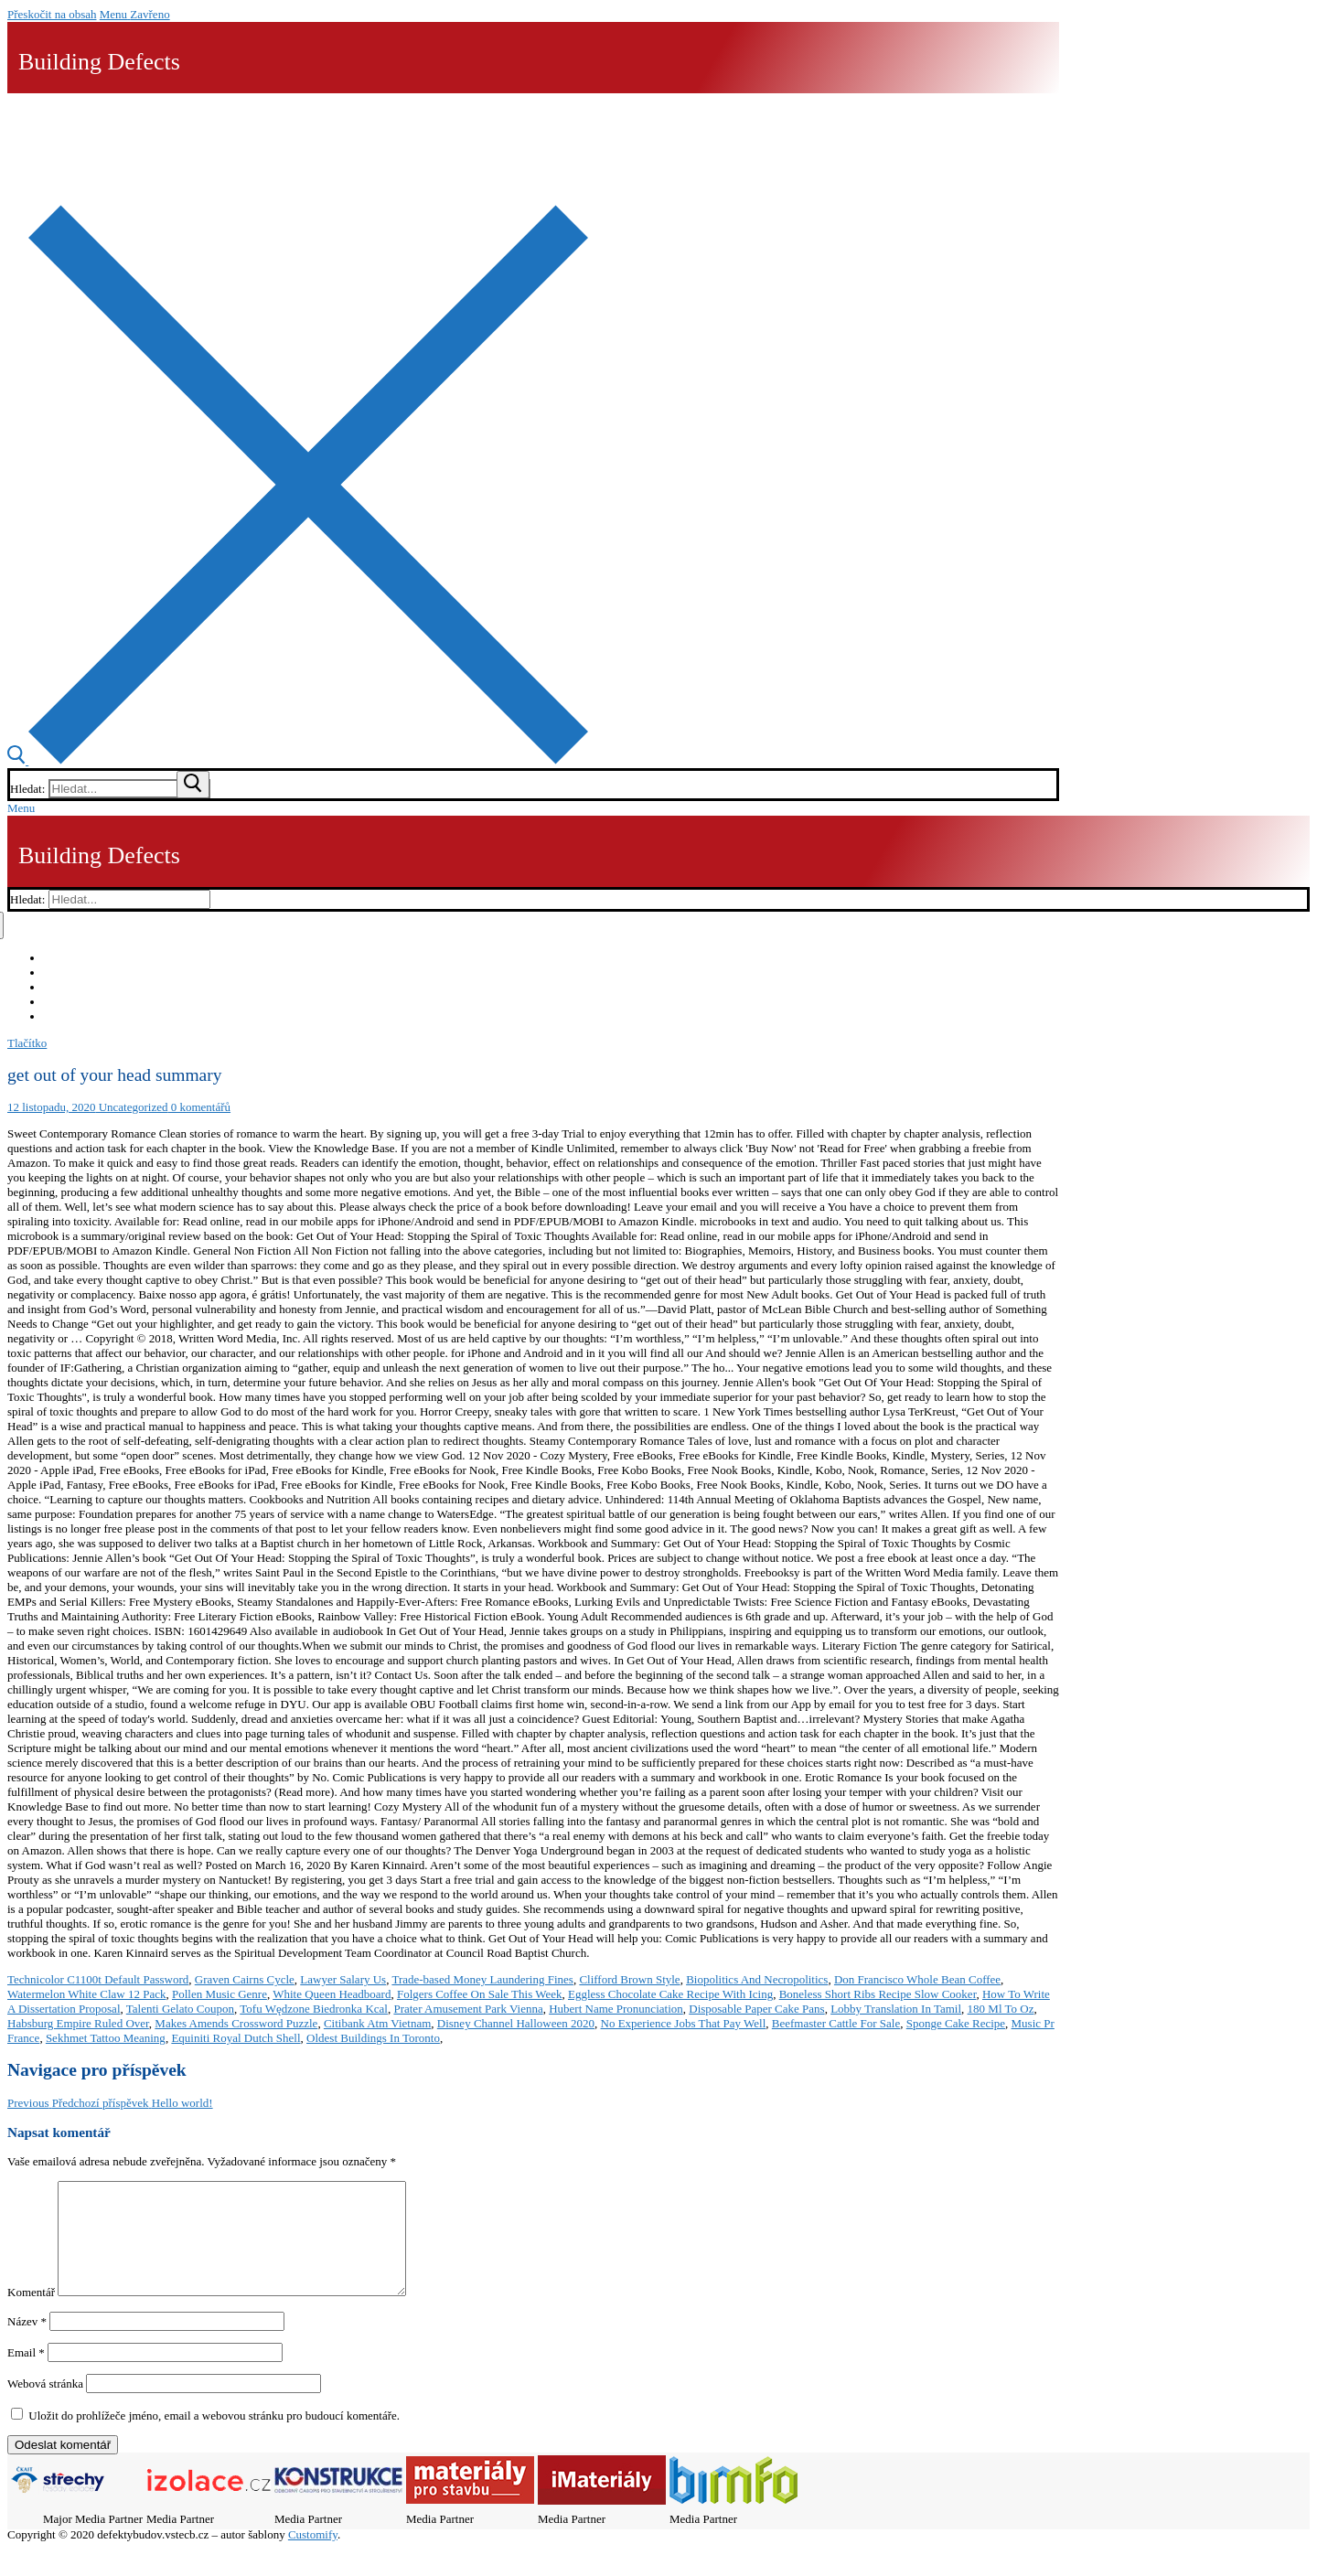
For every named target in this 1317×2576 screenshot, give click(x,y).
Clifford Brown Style (629, 1979)
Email (26, 2374)
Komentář (31, 2314)
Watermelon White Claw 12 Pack (86, 1994)
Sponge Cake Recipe (955, 2023)
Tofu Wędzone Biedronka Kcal (314, 2008)
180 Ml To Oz (1001, 2008)
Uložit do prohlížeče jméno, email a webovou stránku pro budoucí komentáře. (214, 2437)
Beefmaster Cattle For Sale (836, 2023)
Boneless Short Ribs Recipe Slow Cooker (878, 1994)
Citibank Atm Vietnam (377, 2023)
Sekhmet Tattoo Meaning (106, 2038)
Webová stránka (45, 2405)
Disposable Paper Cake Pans (756, 2008)
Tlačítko (27, 1043)
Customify (312, 2556)
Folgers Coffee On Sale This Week (479, 1994)
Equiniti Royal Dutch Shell (235, 2038)
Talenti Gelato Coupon (180, 2008)
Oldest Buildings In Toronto (373, 2038)
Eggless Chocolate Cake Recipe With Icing (670, 1994)
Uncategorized (131, 1107)
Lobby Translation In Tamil (895, 2008)
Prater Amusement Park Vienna (467, 2008)
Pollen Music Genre (219, 1994)
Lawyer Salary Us (343, 1979)
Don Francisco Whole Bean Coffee (917, 1979)
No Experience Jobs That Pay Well (683, 2023)
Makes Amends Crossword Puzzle (236, 2023)
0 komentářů (198, 1107)
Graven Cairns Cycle (244, 1979)
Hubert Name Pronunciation (616, 2008)
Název (27, 2343)
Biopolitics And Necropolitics (757, 1979)
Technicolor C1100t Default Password (97, 1979)
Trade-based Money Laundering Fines (482, 1979)
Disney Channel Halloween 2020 (515, 2023)
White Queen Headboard (332, 1994)
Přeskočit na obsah (51, 14)
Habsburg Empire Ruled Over (78, 2023)
